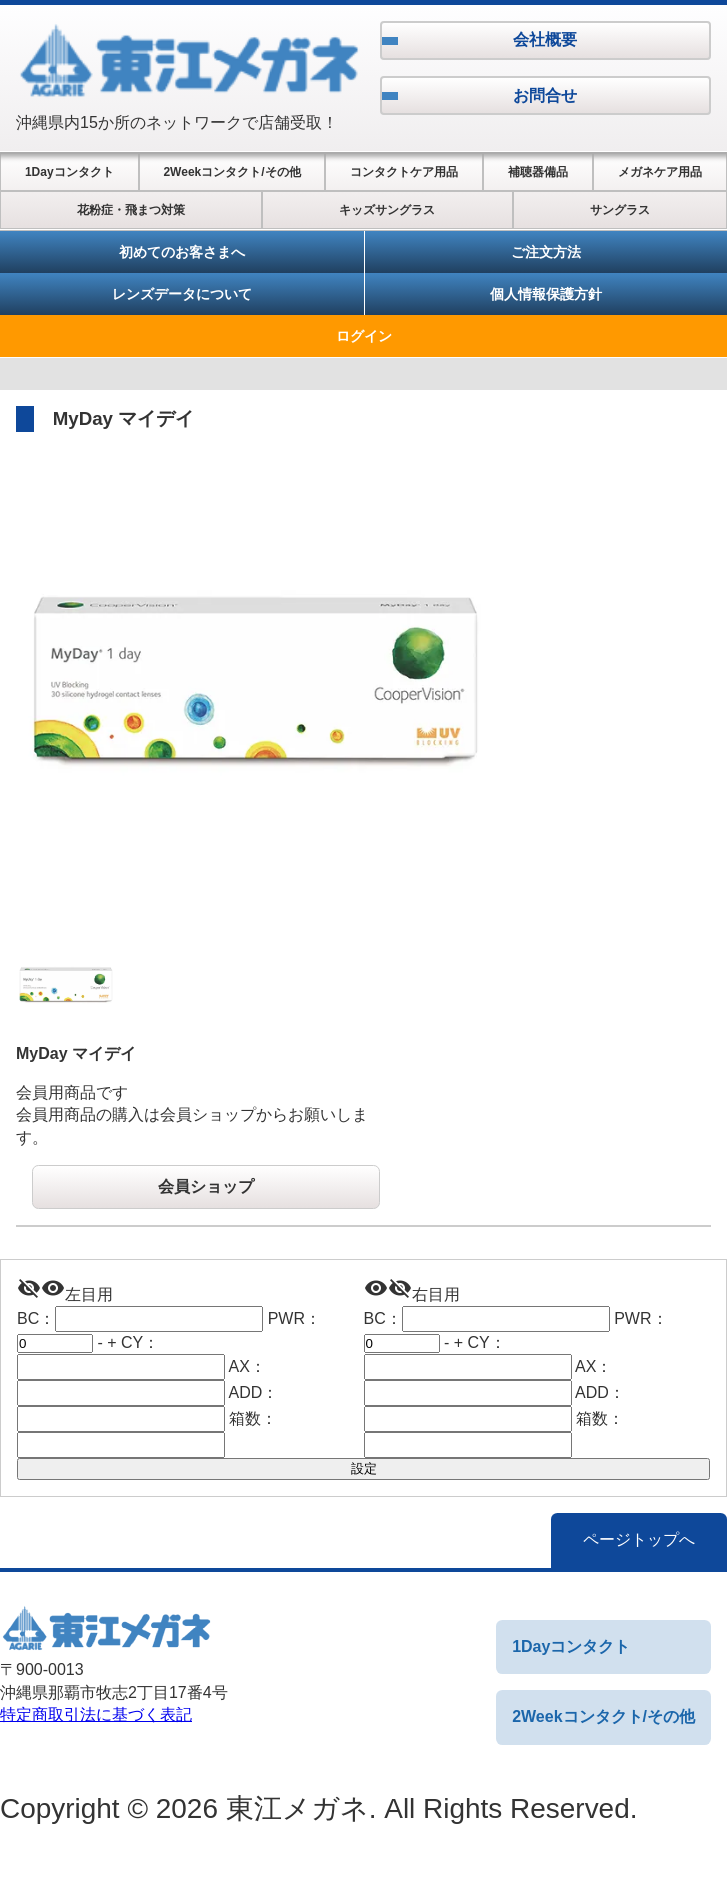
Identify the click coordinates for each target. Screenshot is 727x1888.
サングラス (620, 210)
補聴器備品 (538, 172)
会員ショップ (206, 1186)
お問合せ (545, 95)
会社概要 (545, 39)
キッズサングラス (387, 210)
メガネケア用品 (660, 172)
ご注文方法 (546, 252)
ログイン (364, 336)
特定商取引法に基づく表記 (96, 1714)
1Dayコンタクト (69, 172)
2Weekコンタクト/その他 (231, 172)
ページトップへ (639, 1539)
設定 (364, 1468)
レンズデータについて (182, 294)
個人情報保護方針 (546, 294)
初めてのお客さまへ (182, 252)
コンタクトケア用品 (404, 172)
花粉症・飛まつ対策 (131, 210)
